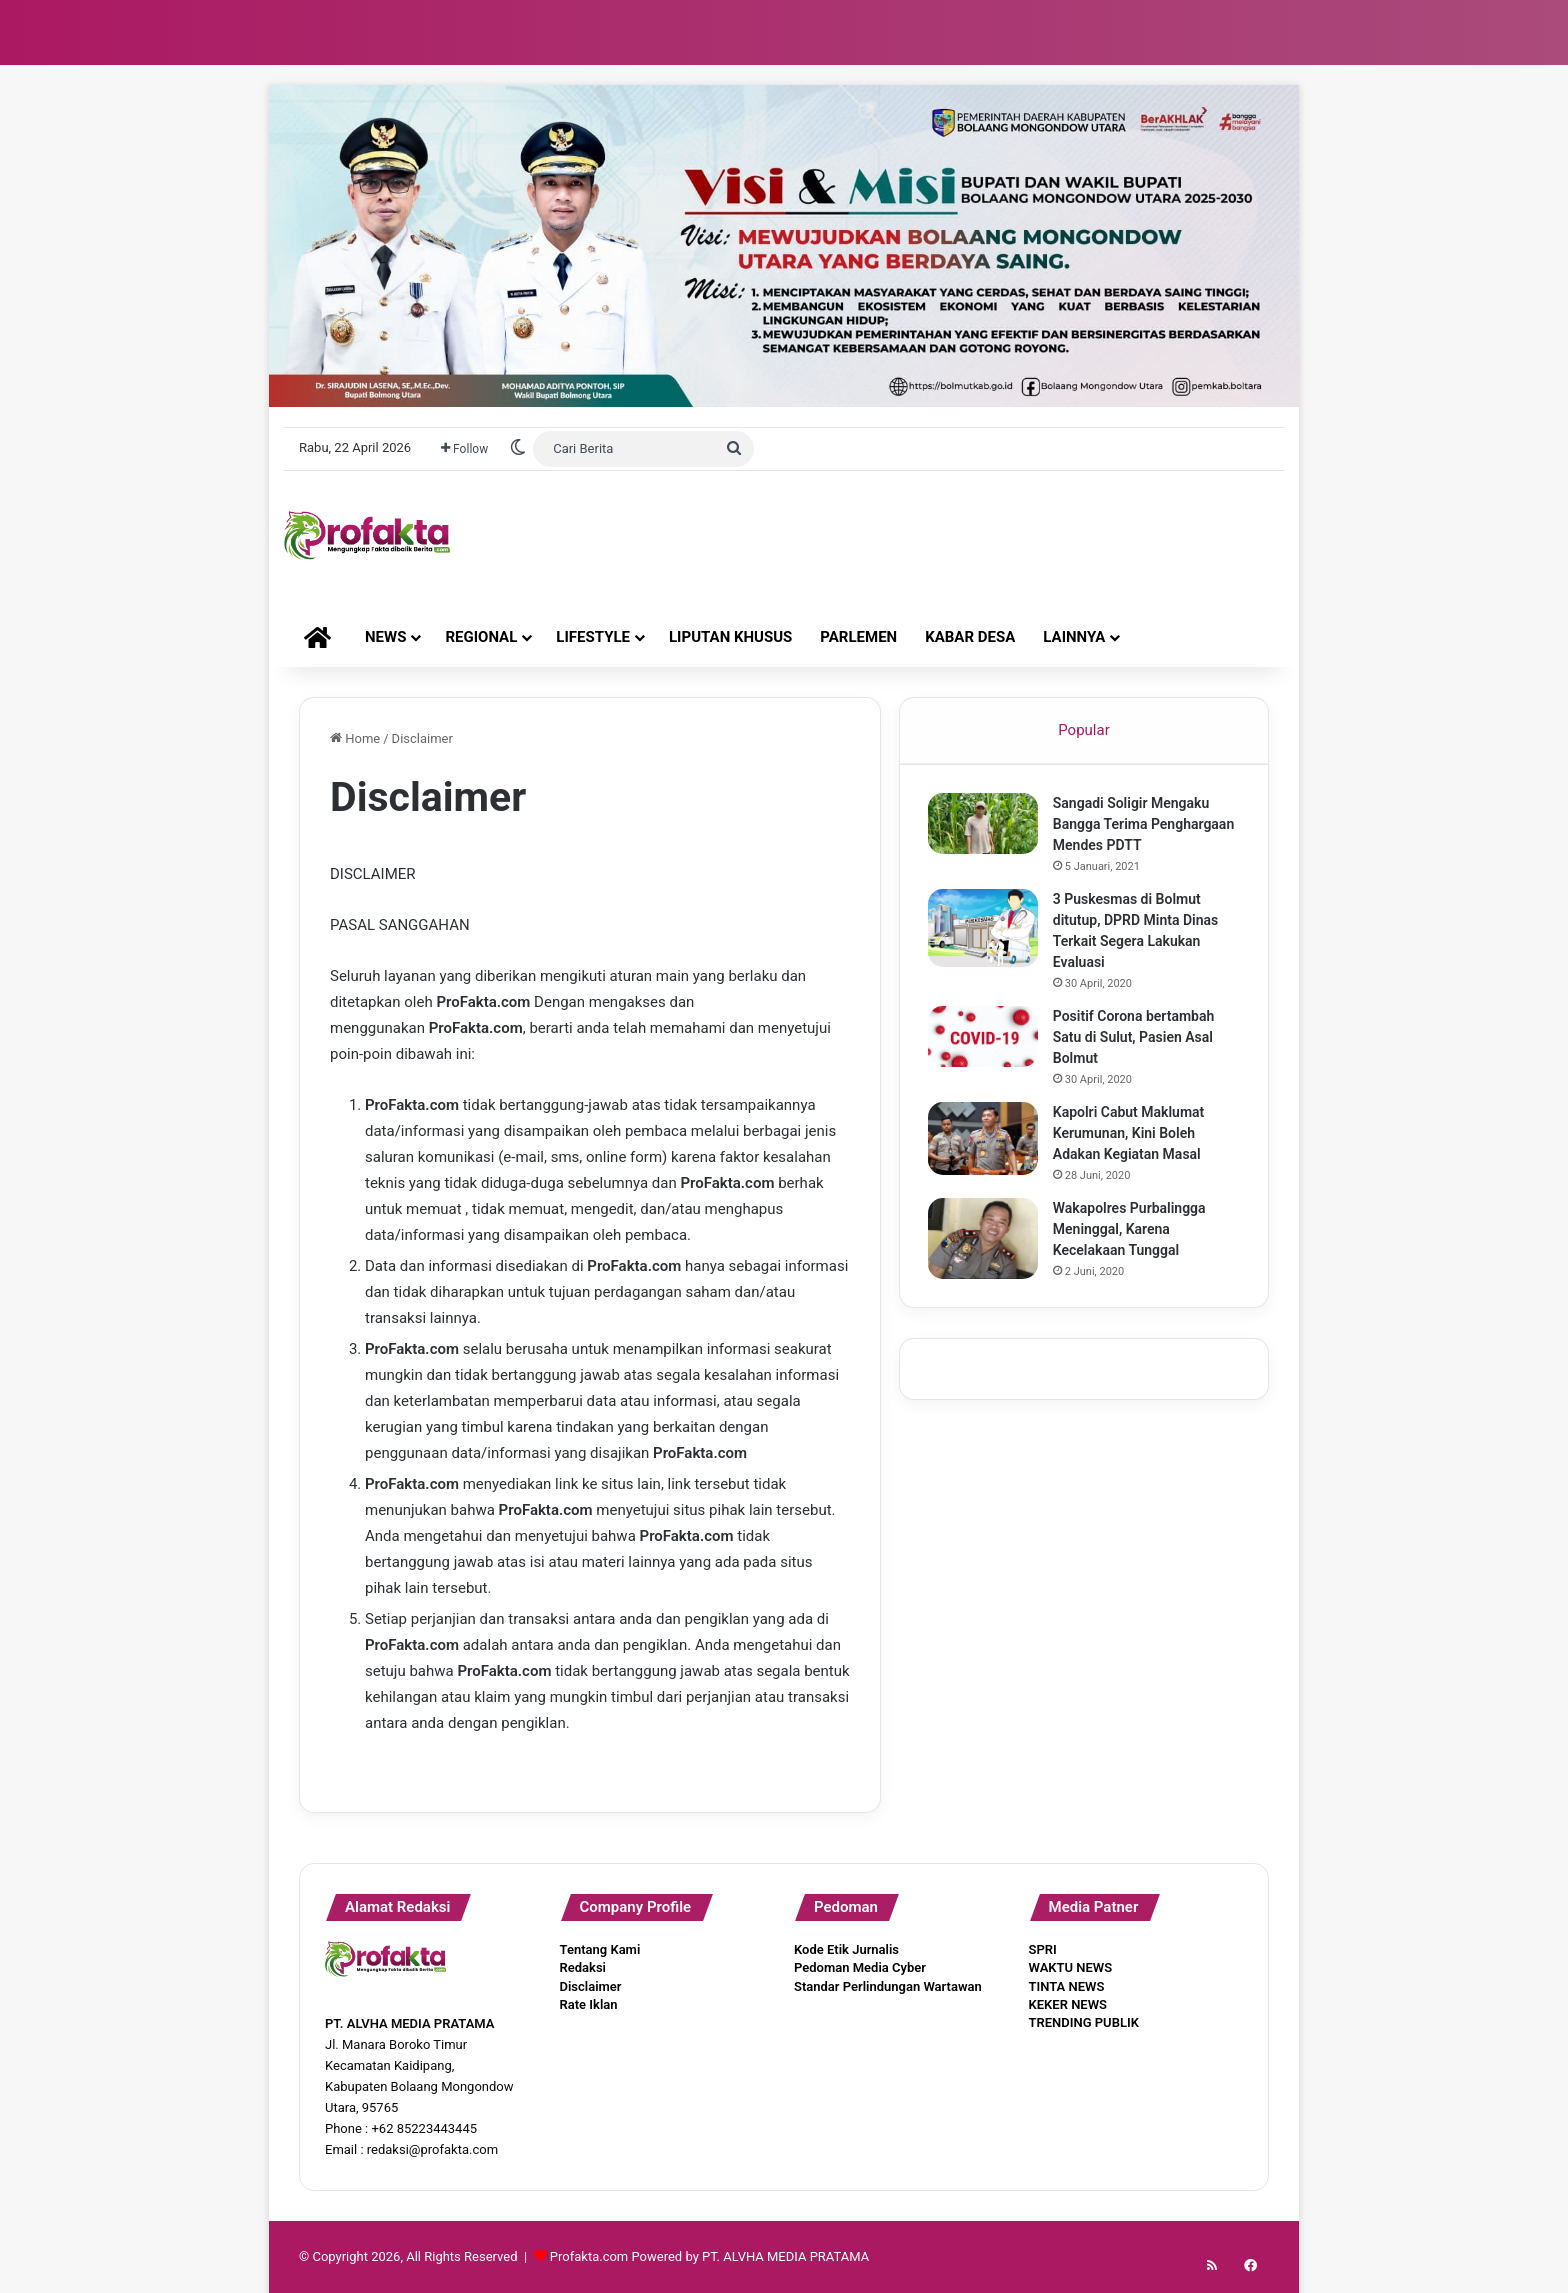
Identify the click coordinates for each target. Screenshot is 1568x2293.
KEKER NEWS (1068, 2004)
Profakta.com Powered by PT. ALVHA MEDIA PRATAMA (709, 2256)
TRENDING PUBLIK (1084, 2022)
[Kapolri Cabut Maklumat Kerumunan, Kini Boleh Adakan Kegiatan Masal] (985, 1140)
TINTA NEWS (1067, 1986)
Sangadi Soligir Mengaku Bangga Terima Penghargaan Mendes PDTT (1145, 826)
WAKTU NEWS (1071, 1967)
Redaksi (583, 1967)
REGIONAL (481, 637)
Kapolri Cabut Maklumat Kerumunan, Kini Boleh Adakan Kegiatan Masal (1131, 1135)
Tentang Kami (600, 1949)
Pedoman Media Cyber (860, 1967)
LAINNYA (1074, 637)
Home (355, 738)
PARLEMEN (858, 637)
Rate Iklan (589, 2004)
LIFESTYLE (593, 637)
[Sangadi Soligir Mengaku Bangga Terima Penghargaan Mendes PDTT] (985, 826)
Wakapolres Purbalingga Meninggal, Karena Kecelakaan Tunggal (1131, 1231)
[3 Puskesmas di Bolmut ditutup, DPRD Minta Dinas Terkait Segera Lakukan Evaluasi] (985, 930)
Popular (1084, 730)
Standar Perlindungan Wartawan (888, 1986)
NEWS (385, 637)
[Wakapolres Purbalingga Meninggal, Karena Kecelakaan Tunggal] (985, 1240)
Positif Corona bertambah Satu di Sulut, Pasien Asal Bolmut (1136, 1039)
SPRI (1043, 1949)
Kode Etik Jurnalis (846, 1949)
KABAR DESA (970, 637)
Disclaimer (591, 1986)
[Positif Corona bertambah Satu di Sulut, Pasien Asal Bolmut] (985, 1039)
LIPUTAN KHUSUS (730, 637)
